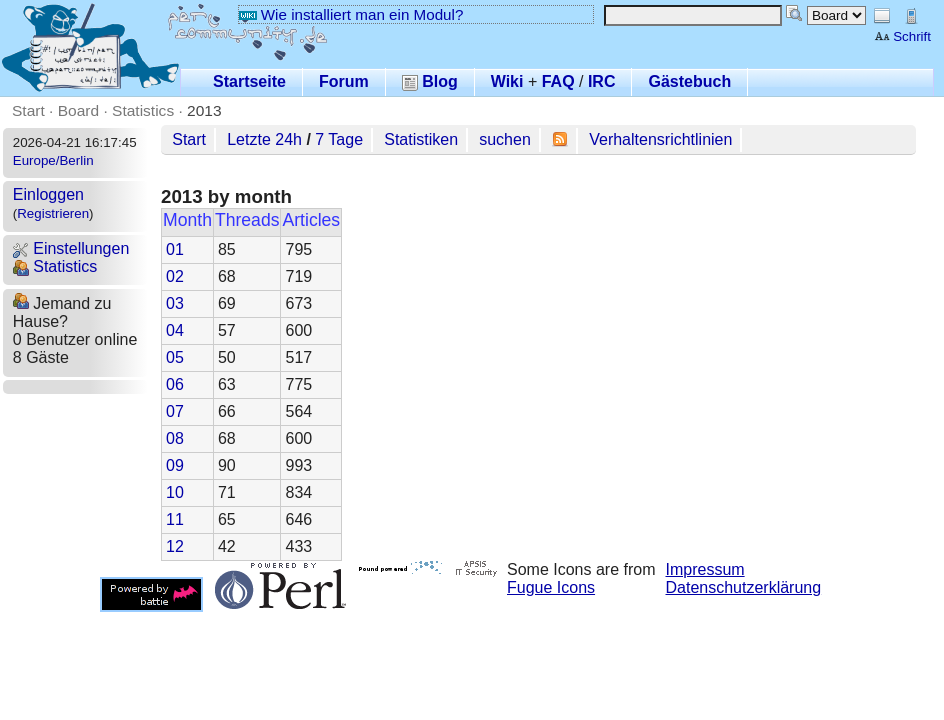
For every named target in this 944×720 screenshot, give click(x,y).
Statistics (143, 110)
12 (175, 546)
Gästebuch (689, 81)
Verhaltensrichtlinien (660, 139)
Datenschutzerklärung (744, 587)
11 (175, 519)
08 (175, 438)
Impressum (705, 569)
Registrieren (53, 213)
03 (175, 303)
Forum (344, 81)
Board (78, 110)
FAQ (558, 81)
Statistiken (421, 139)
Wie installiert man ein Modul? (351, 14)
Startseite (249, 81)
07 (175, 411)
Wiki (507, 81)
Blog (430, 81)
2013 (204, 110)
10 (175, 492)
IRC (602, 81)
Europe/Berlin (53, 160)
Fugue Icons (551, 587)
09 (175, 465)
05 (175, 357)
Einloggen (48, 194)
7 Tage (339, 139)
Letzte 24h (264, 139)
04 (175, 330)
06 (175, 384)
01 (175, 249)
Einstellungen (71, 248)
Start (28, 110)
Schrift (902, 36)
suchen (505, 139)
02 (175, 276)
